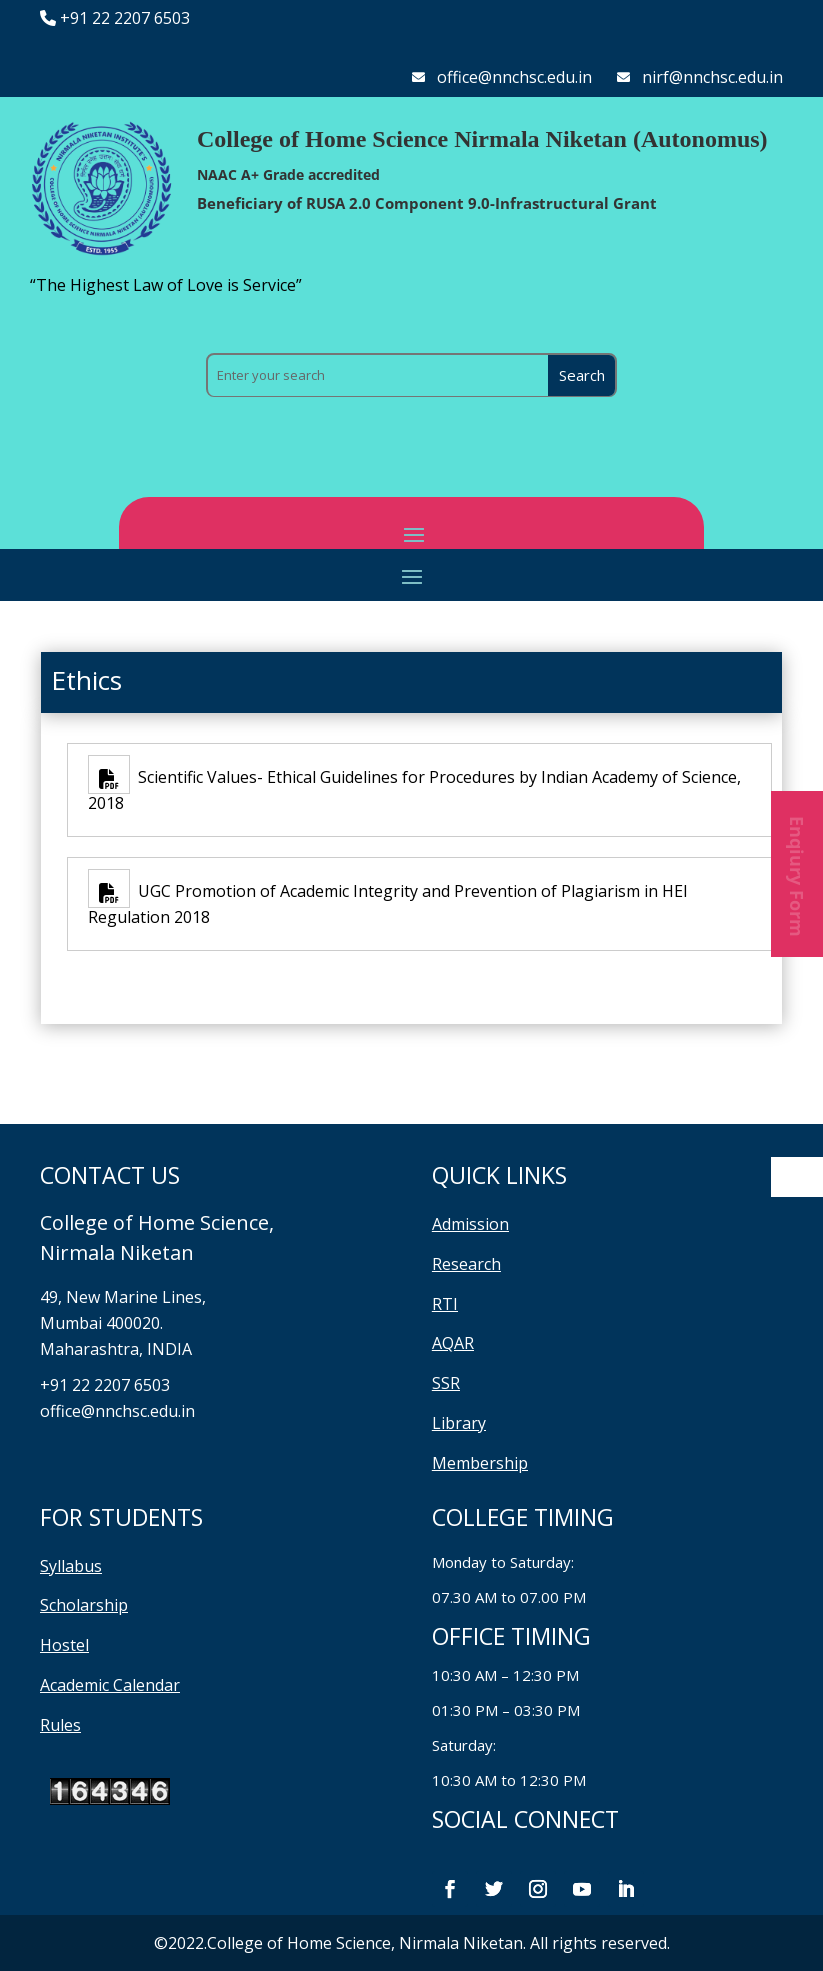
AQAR (453, 1343)
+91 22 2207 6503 (125, 18)
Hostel (64, 1645)
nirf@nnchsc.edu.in (712, 77)
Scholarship (84, 1605)
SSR (446, 1383)
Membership (480, 1463)
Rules (60, 1725)
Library (459, 1423)
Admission (470, 1224)
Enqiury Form (797, 874)
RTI (445, 1304)
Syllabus (71, 1566)
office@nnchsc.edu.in (514, 77)
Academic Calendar (110, 1685)
